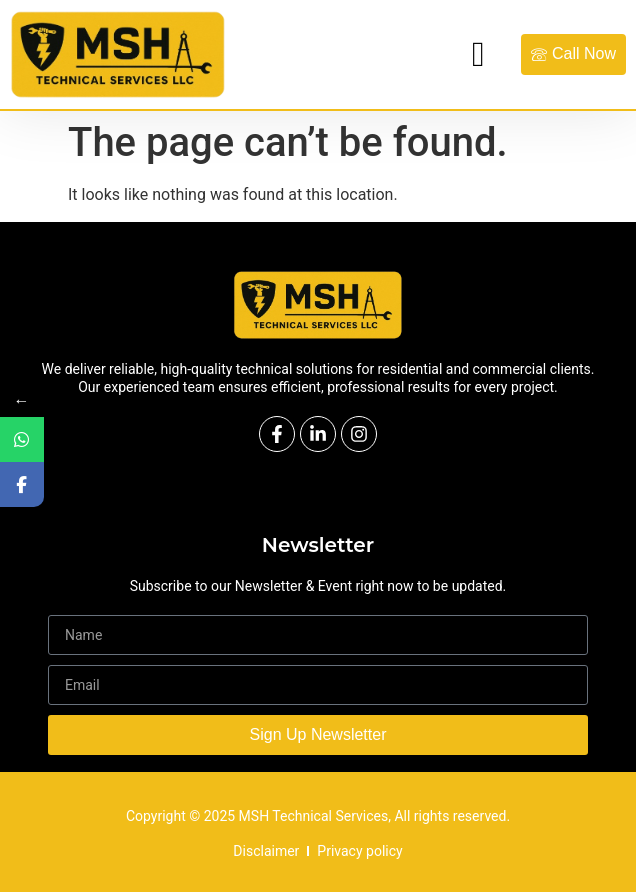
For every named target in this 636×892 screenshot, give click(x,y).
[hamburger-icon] (478, 54)
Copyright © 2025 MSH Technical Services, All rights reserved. (318, 816)
